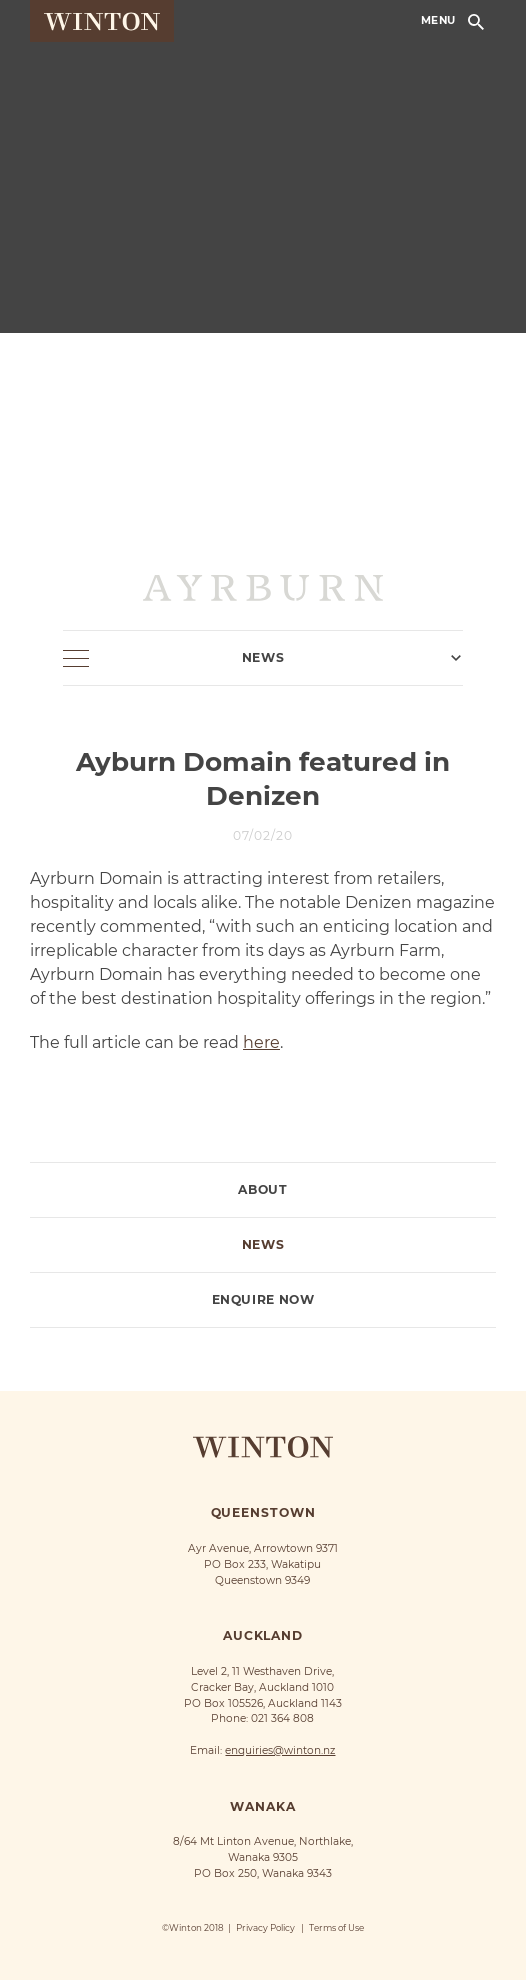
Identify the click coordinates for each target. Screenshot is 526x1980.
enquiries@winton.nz (280, 1750)
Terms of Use (336, 1928)
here (261, 1042)
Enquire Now (263, 1300)
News (263, 1245)
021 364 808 (282, 1718)
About (262, 1190)
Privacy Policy (265, 1928)
